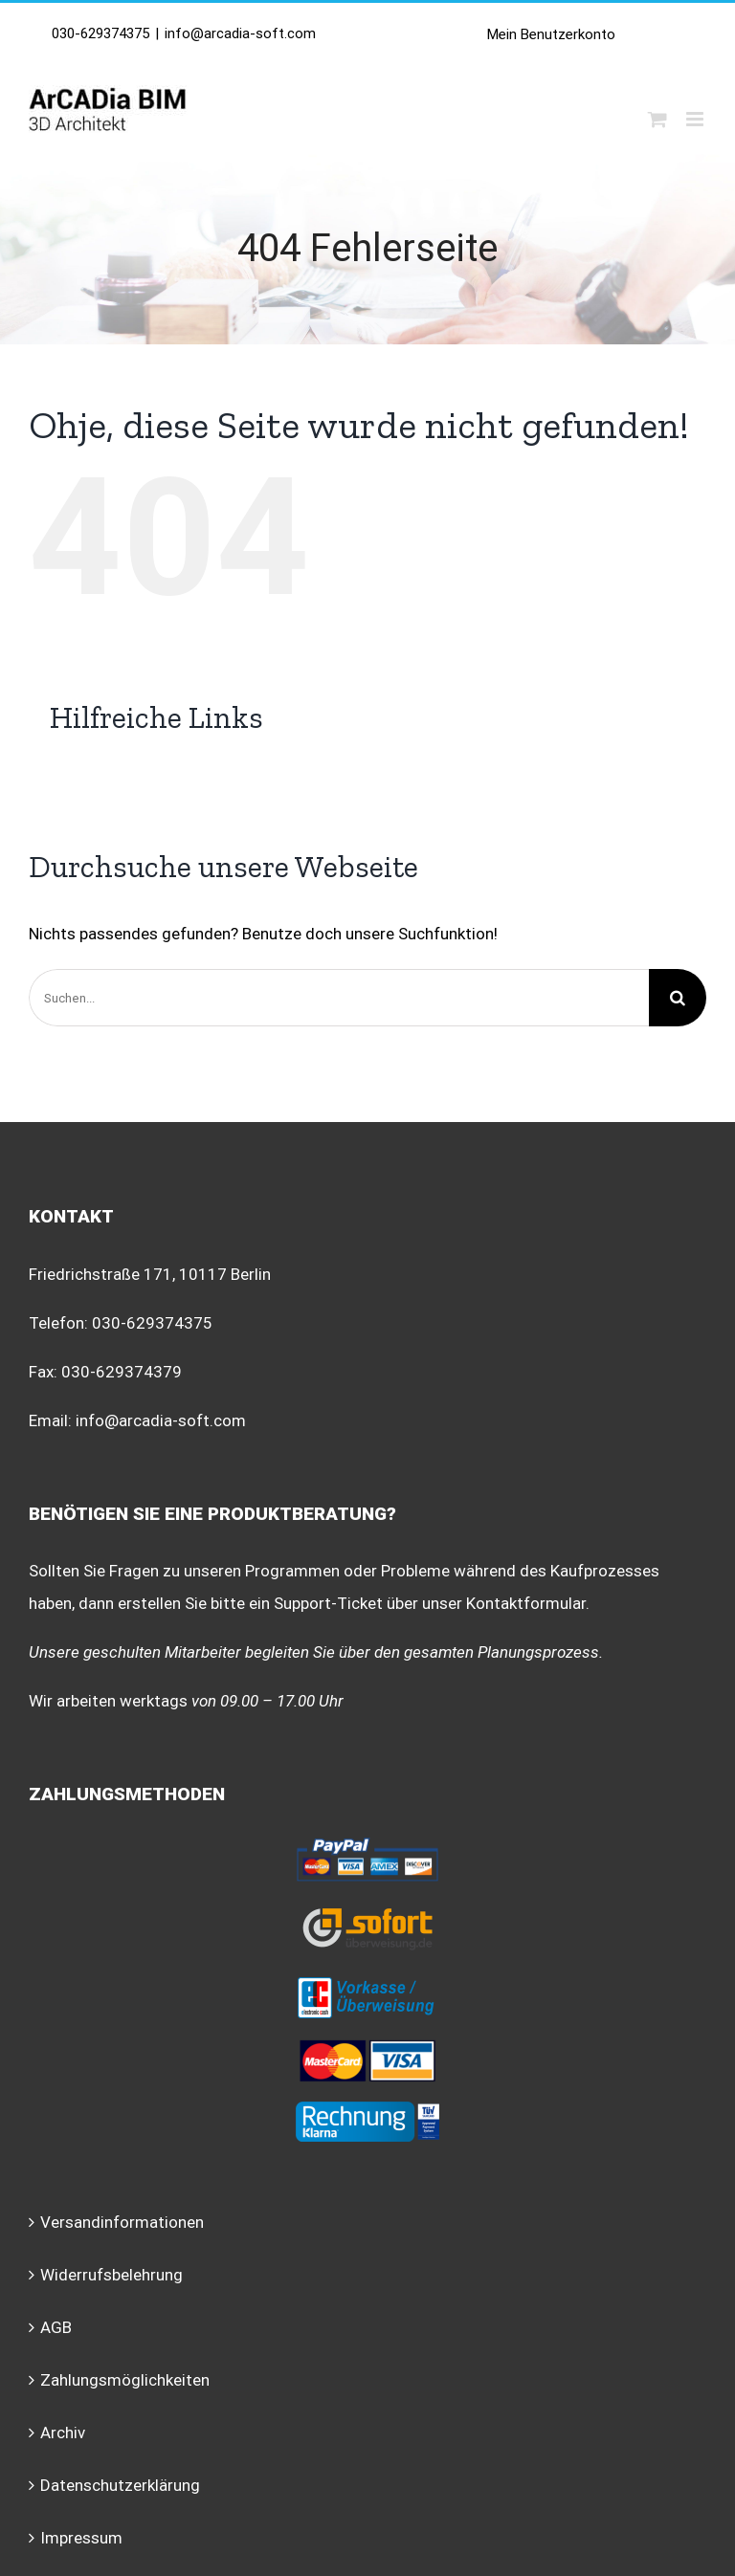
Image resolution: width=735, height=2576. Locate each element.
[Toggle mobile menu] (696, 119)
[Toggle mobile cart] (657, 119)
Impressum (81, 2537)
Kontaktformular (526, 1603)
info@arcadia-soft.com (240, 33)
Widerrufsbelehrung (111, 2274)
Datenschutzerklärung (120, 2485)
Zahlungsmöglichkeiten (125, 2379)
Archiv (62, 2432)
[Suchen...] (339, 997)
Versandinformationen (122, 2222)
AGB (56, 2327)
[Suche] (677, 997)
